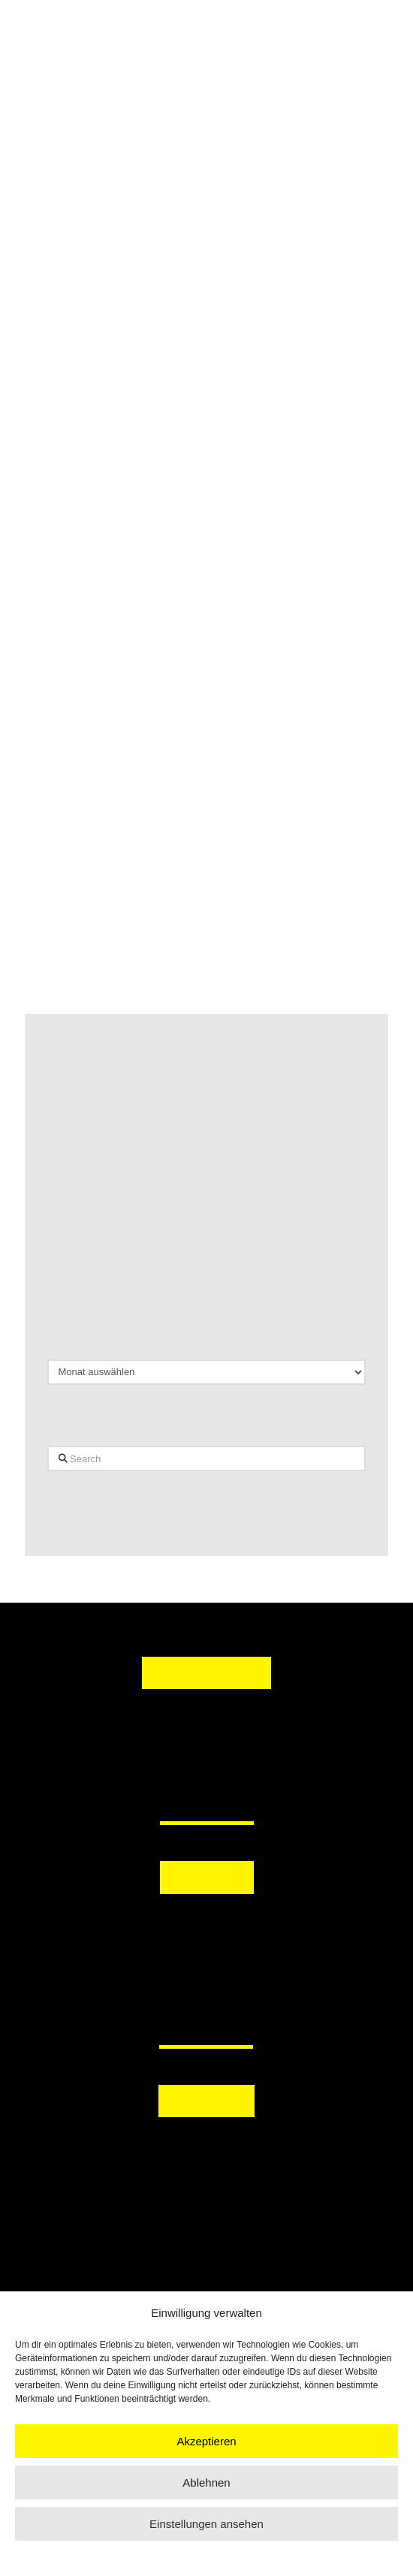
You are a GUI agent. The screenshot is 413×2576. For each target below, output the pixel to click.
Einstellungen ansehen (206, 2523)
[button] (206, 1926)
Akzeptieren (206, 2441)
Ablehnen (206, 2482)
